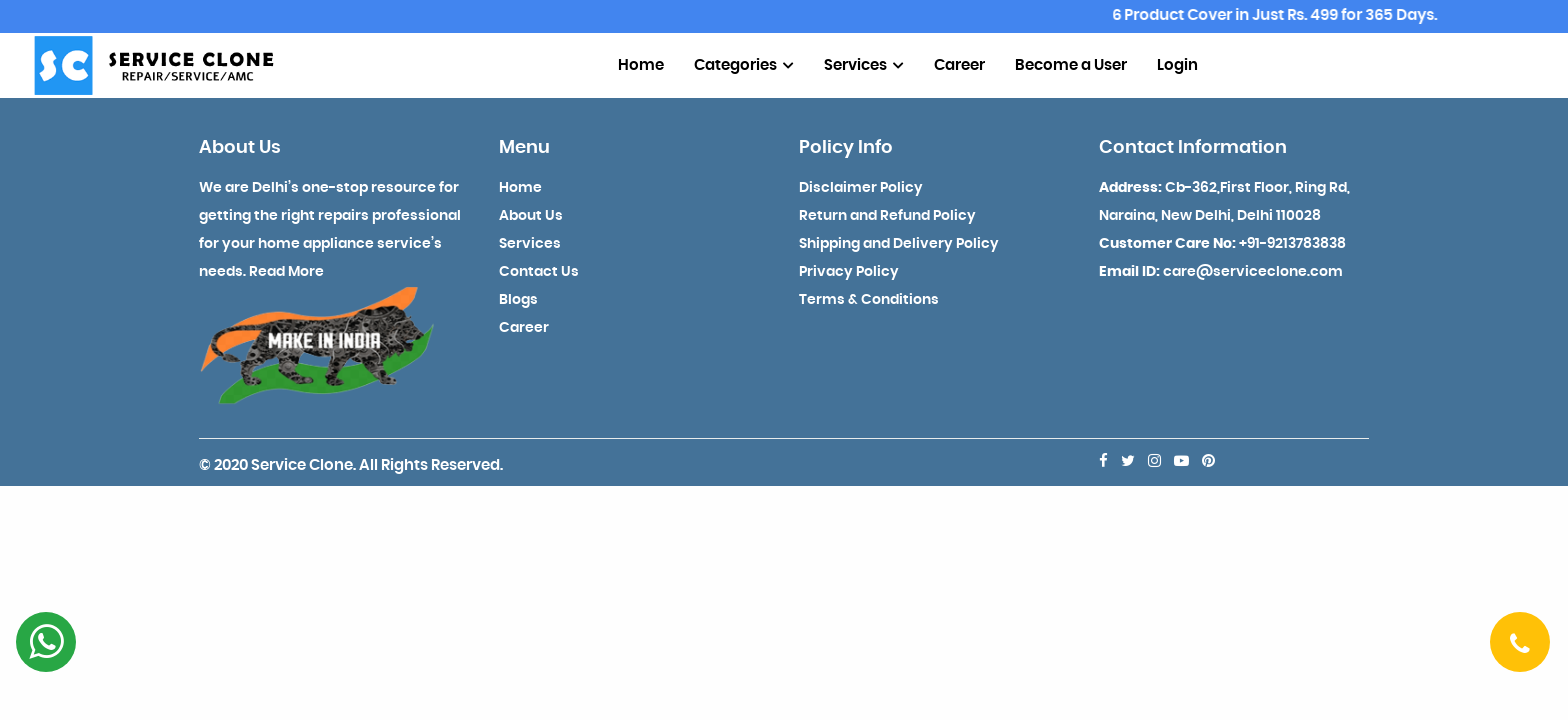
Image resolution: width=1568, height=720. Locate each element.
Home (641, 65)
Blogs (518, 300)
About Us (531, 216)
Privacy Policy (849, 272)
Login (1177, 65)
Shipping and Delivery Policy (899, 244)
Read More (286, 272)
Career (959, 65)
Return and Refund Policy (887, 216)
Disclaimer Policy (861, 188)
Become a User (1071, 65)
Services (864, 65)
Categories (744, 65)
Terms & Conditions (869, 300)
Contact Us (539, 272)
